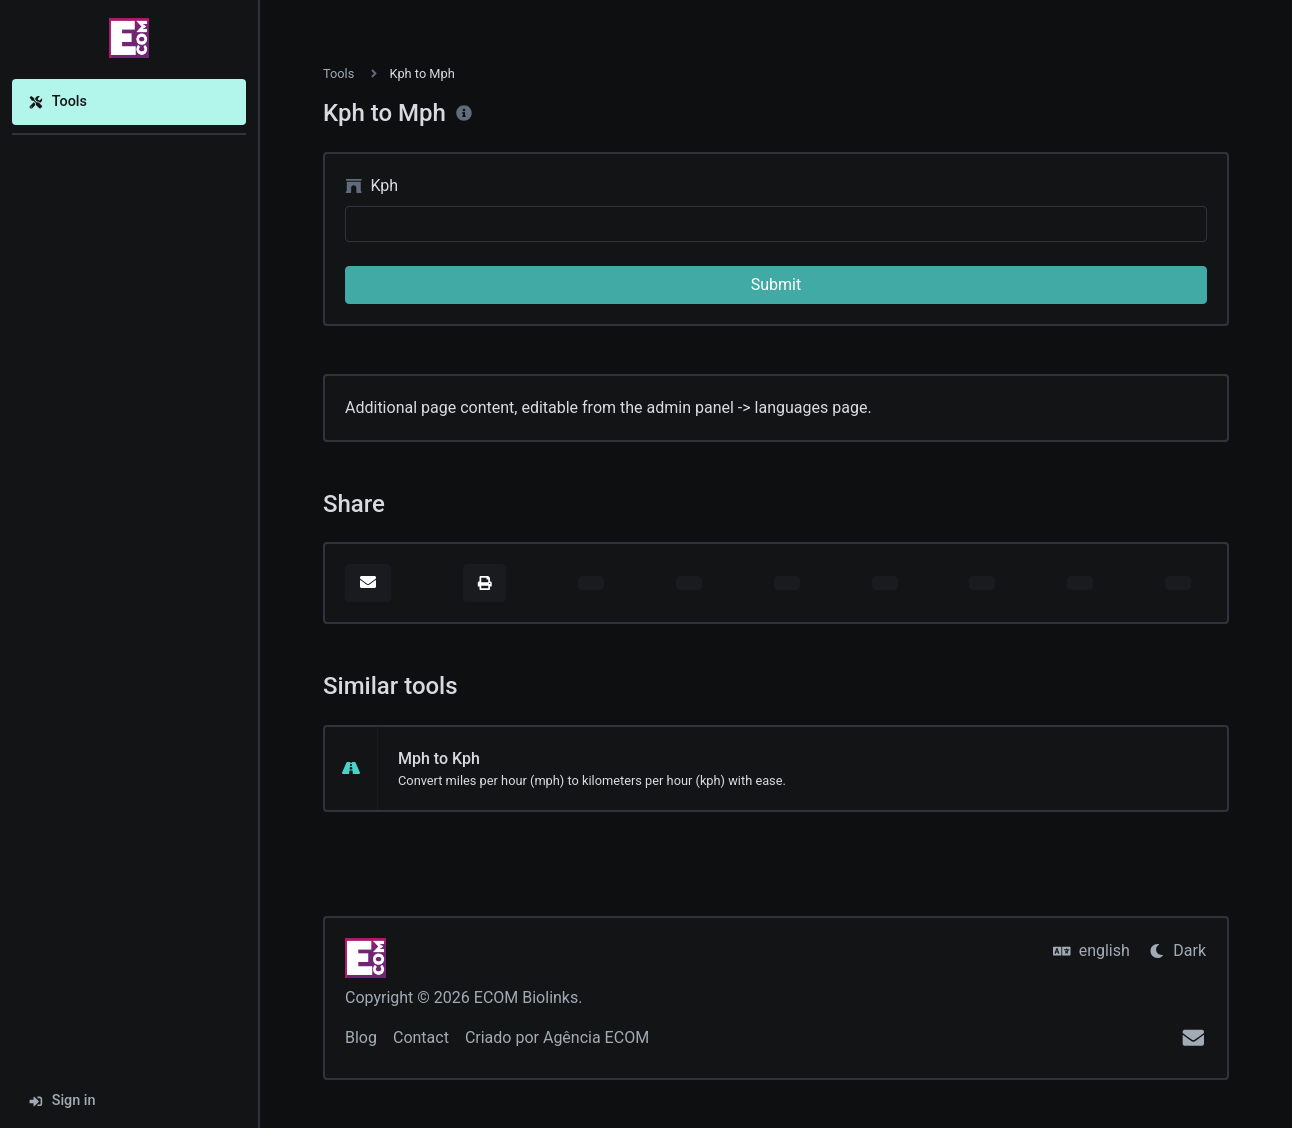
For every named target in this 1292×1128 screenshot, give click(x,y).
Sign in (62, 1100)
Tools (57, 101)
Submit (776, 284)
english (1091, 950)
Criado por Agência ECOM (557, 1037)
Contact (421, 1037)
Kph (371, 185)
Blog (361, 1037)
